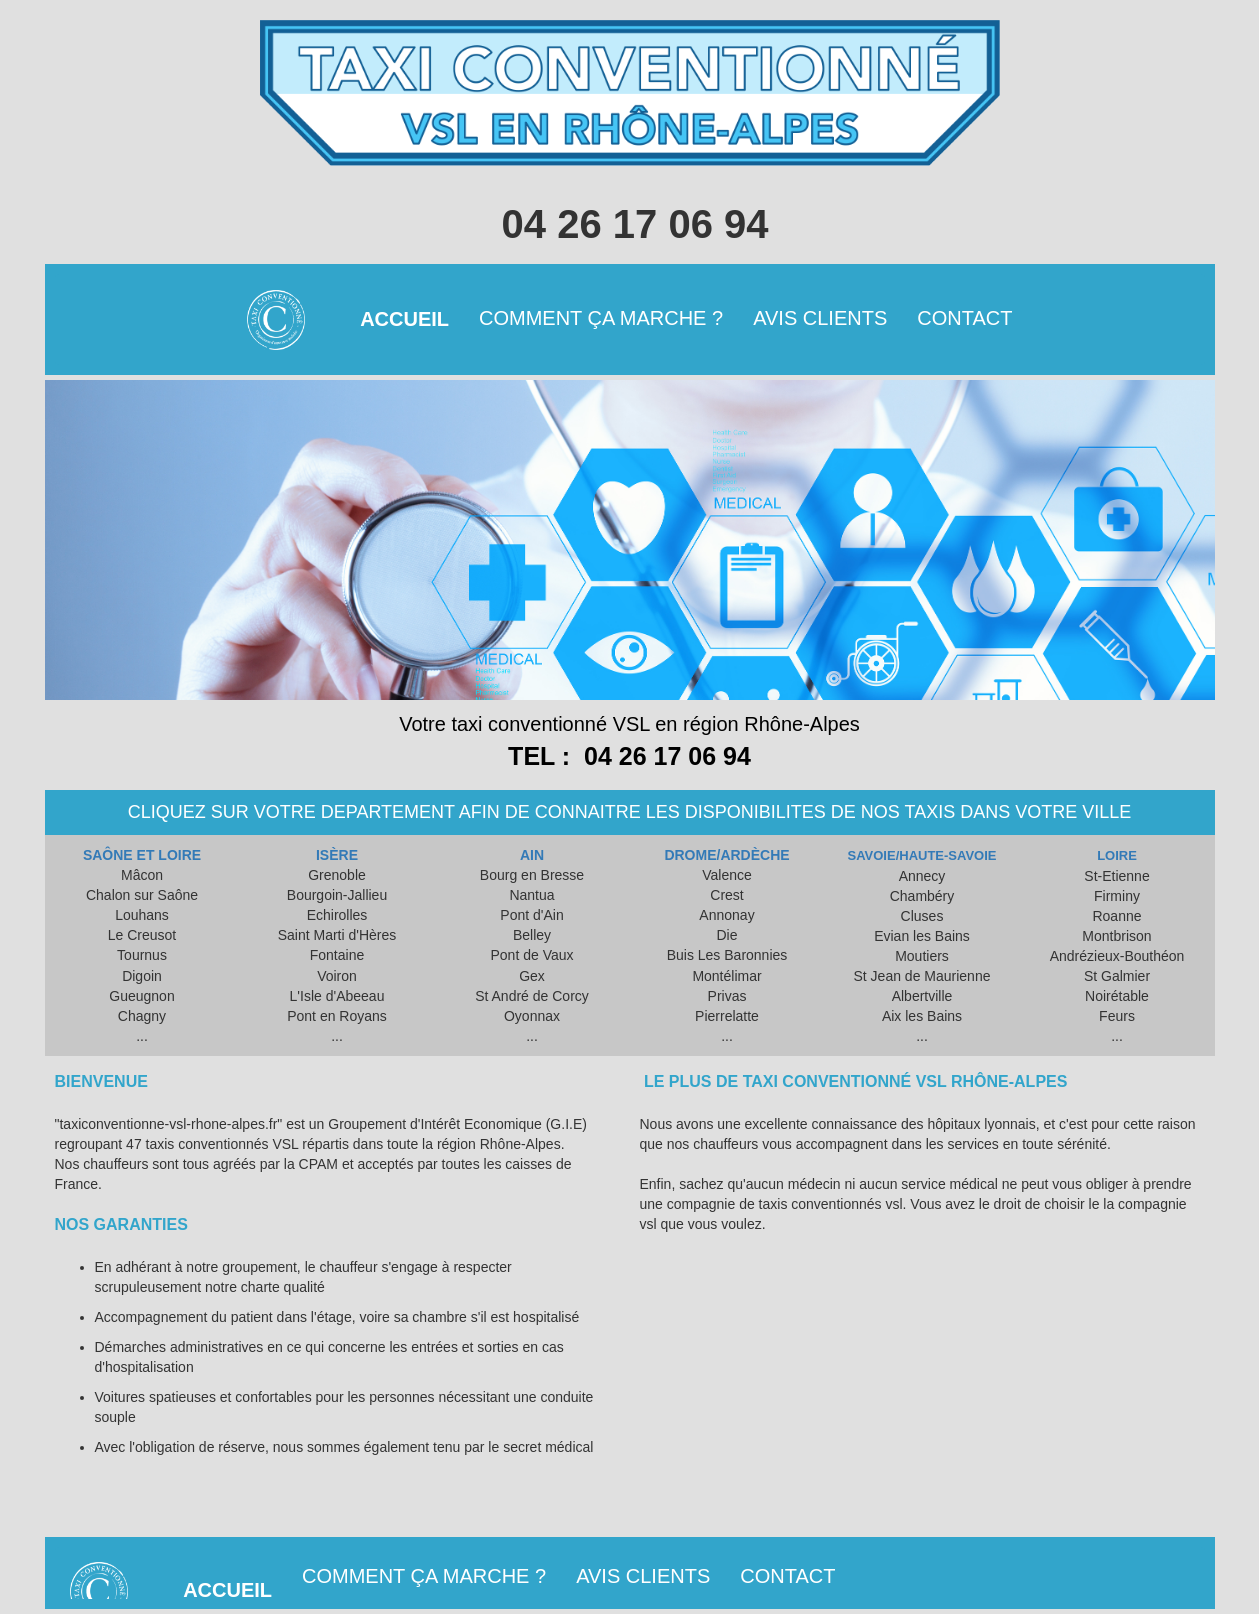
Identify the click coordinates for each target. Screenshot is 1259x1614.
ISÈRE (337, 855)
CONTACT (964, 318)
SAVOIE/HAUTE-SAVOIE (921, 855)
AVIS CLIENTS (820, 318)
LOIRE (1117, 855)
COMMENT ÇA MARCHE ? (601, 318)
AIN (532, 855)
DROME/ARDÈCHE (726, 855)
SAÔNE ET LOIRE (142, 855)
